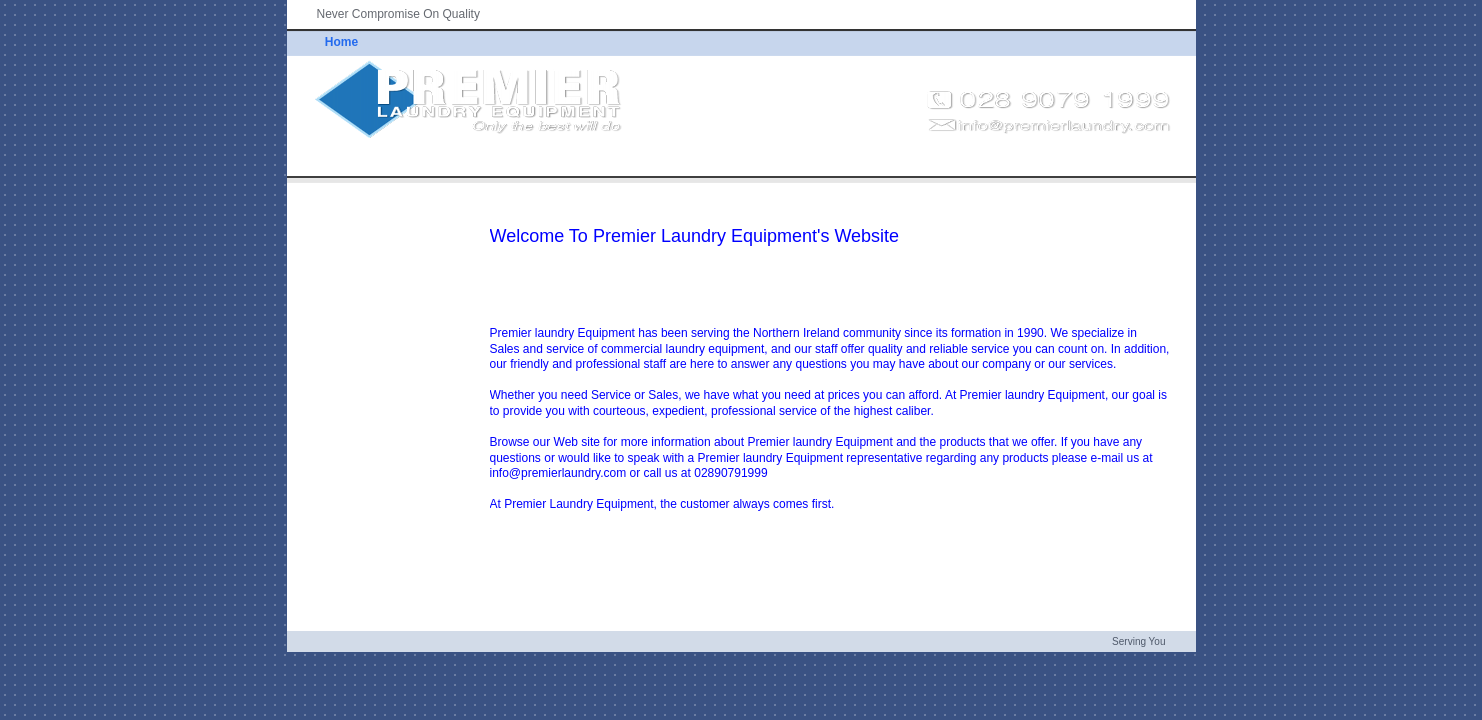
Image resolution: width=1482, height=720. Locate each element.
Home (341, 42)
